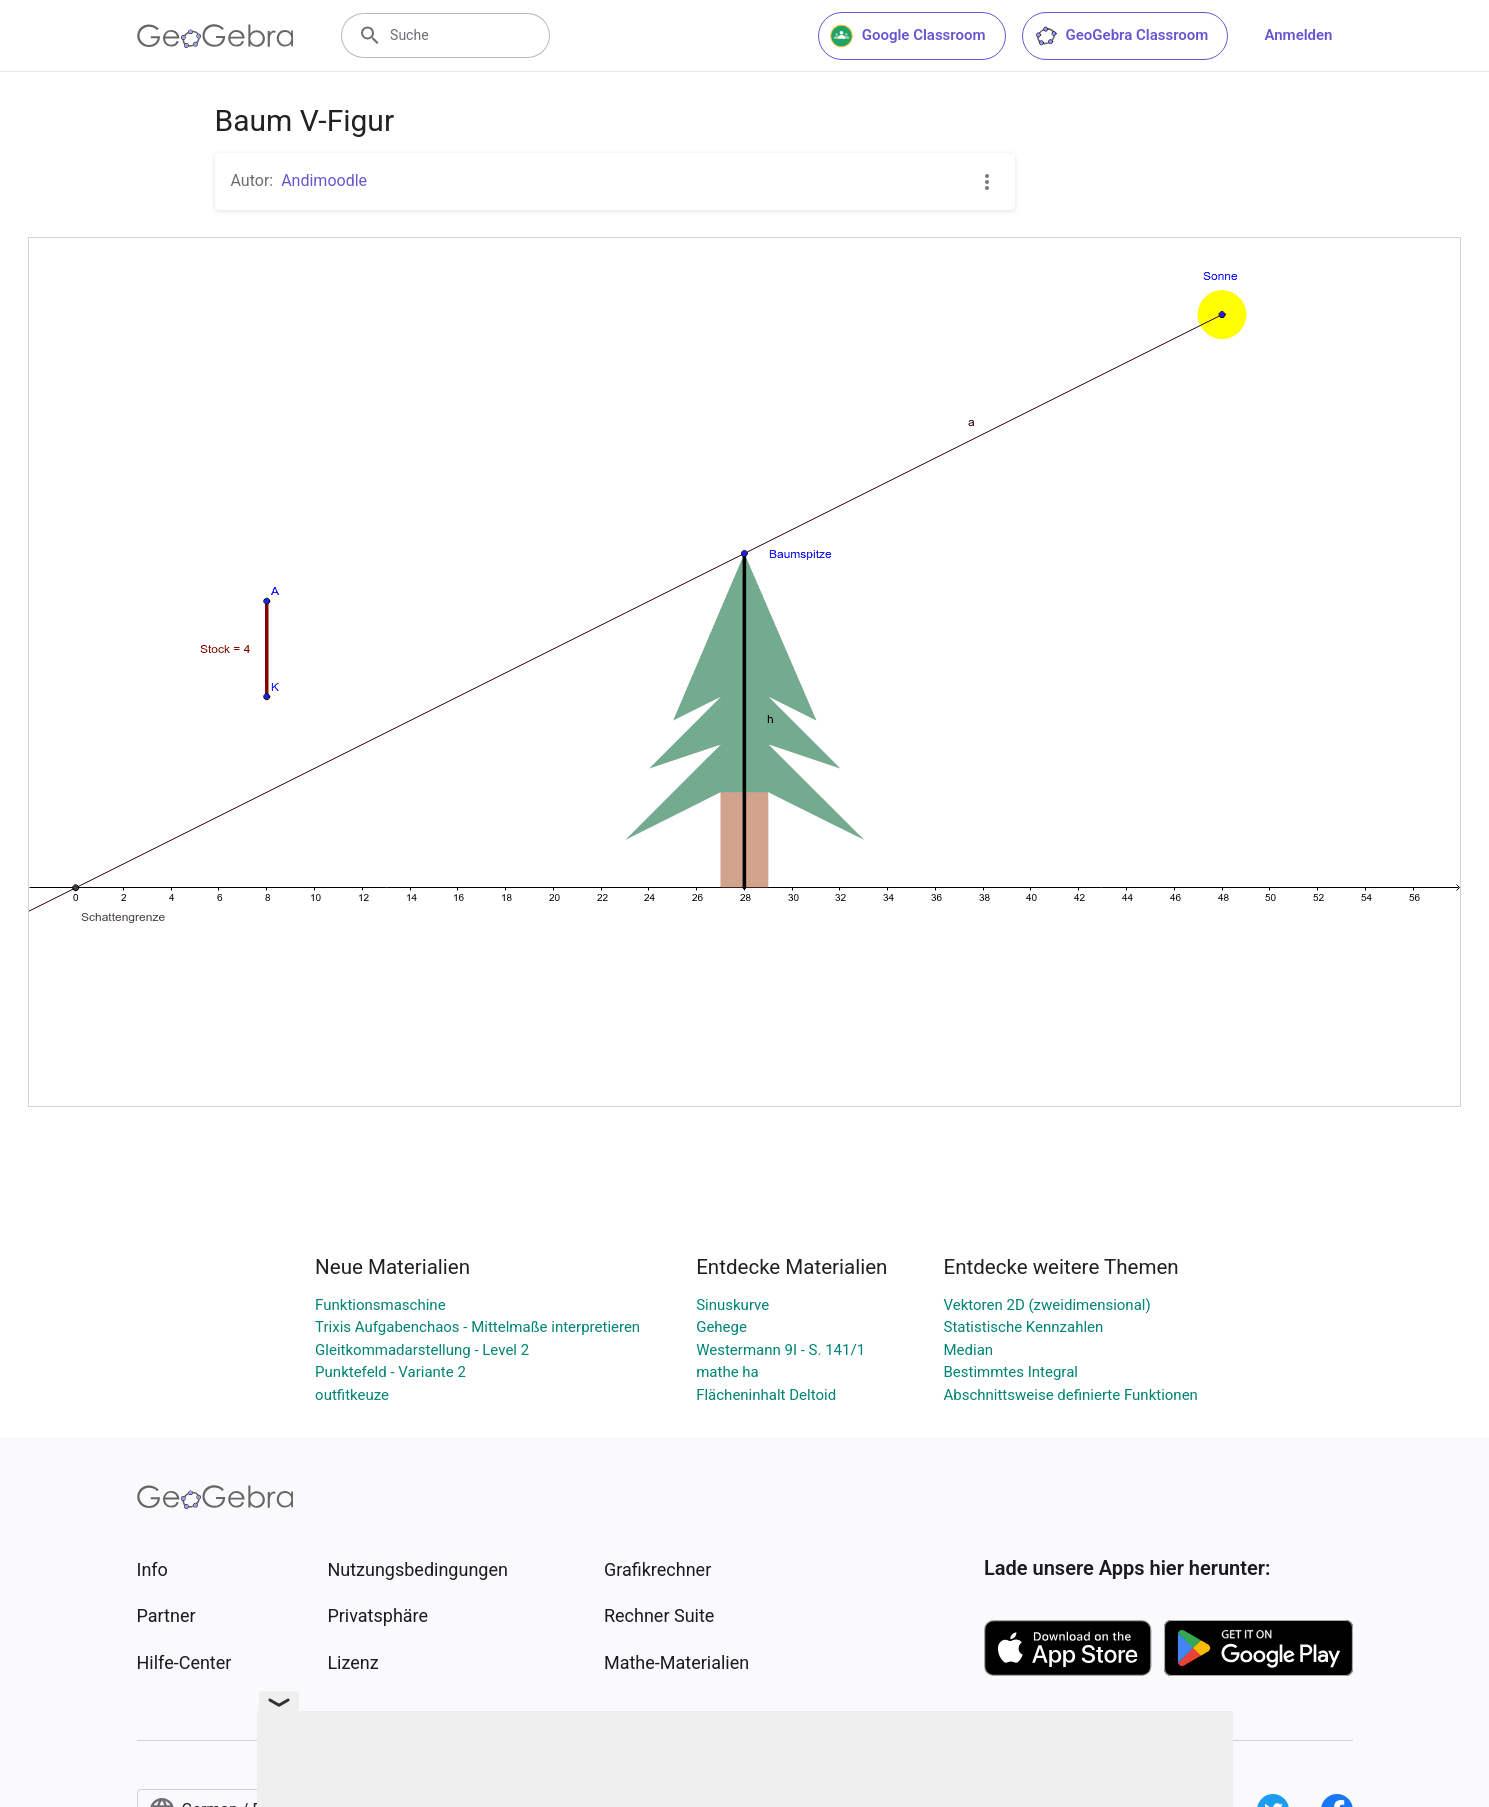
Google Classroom (908, 36)
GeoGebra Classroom (1121, 36)
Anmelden (1298, 35)
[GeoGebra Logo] (215, 36)
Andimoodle (324, 180)
